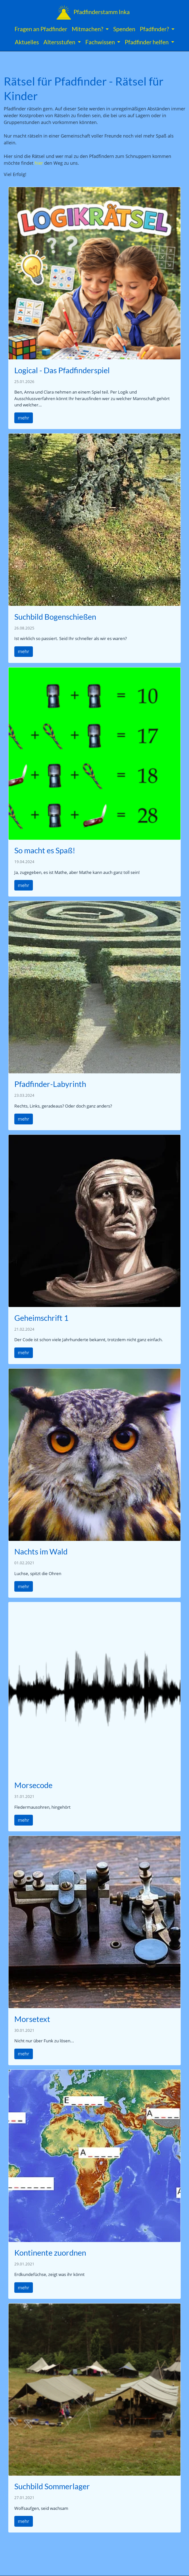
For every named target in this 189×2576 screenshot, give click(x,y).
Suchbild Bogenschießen (55, 618)
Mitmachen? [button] (88, 29)
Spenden (124, 29)
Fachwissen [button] (100, 42)
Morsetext (32, 2024)
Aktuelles (27, 42)
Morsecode (33, 1790)
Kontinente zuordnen (50, 2258)
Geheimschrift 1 (41, 1321)
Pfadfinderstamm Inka (92, 12)
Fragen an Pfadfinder (41, 29)
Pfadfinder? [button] (155, 29)
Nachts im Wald (41, 1555)
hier (39, 163)
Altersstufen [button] (59, 42)
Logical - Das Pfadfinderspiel (62, 370)
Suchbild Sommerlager (52, 2493)
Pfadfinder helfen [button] (147, 42)
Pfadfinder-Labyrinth (50, 1086)
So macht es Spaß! (44, 852)
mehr (23, 419)
